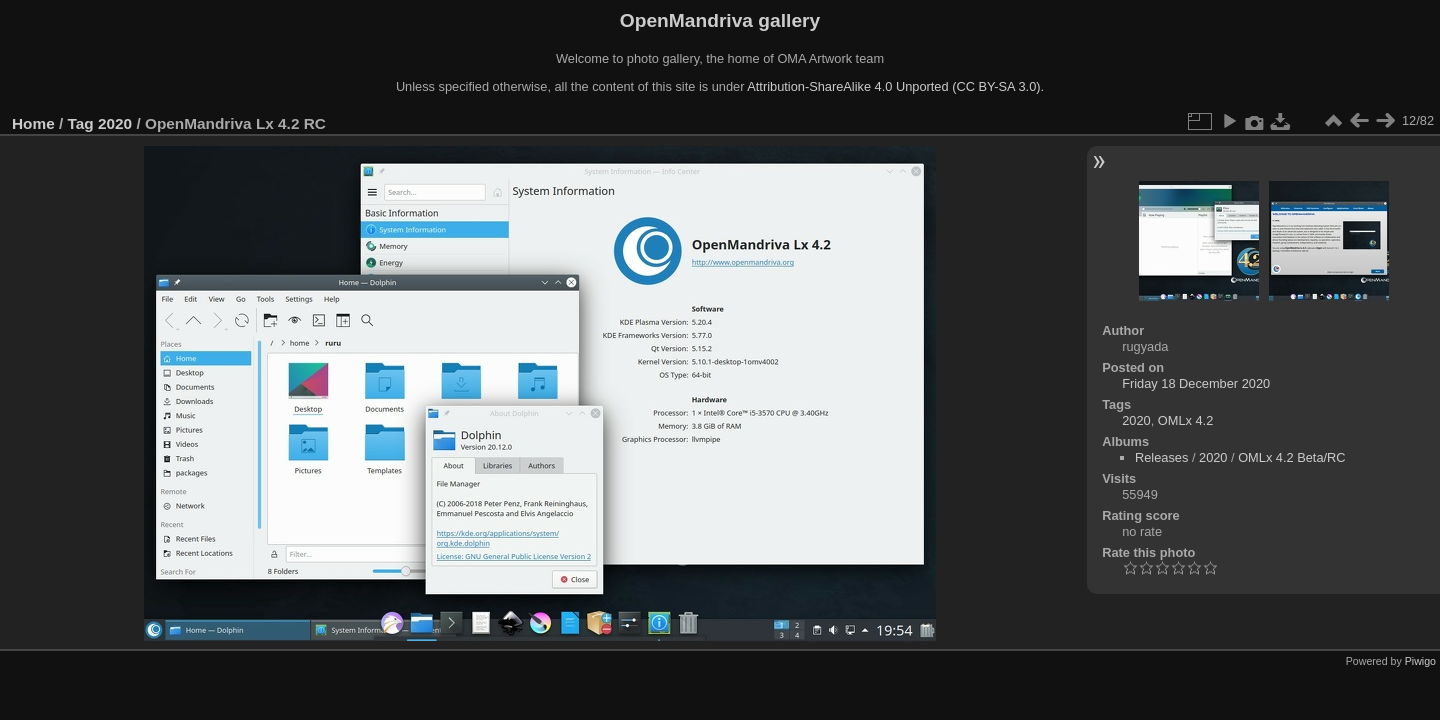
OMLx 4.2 (1185, 420)
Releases (1161, 457)
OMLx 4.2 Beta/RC (1291, 457)
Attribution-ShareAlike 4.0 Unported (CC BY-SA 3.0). (895, 86)
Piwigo (1420, 661)
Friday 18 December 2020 (1196, 383)
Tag (81, 123)
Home (33, 123)
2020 (115, 123)
